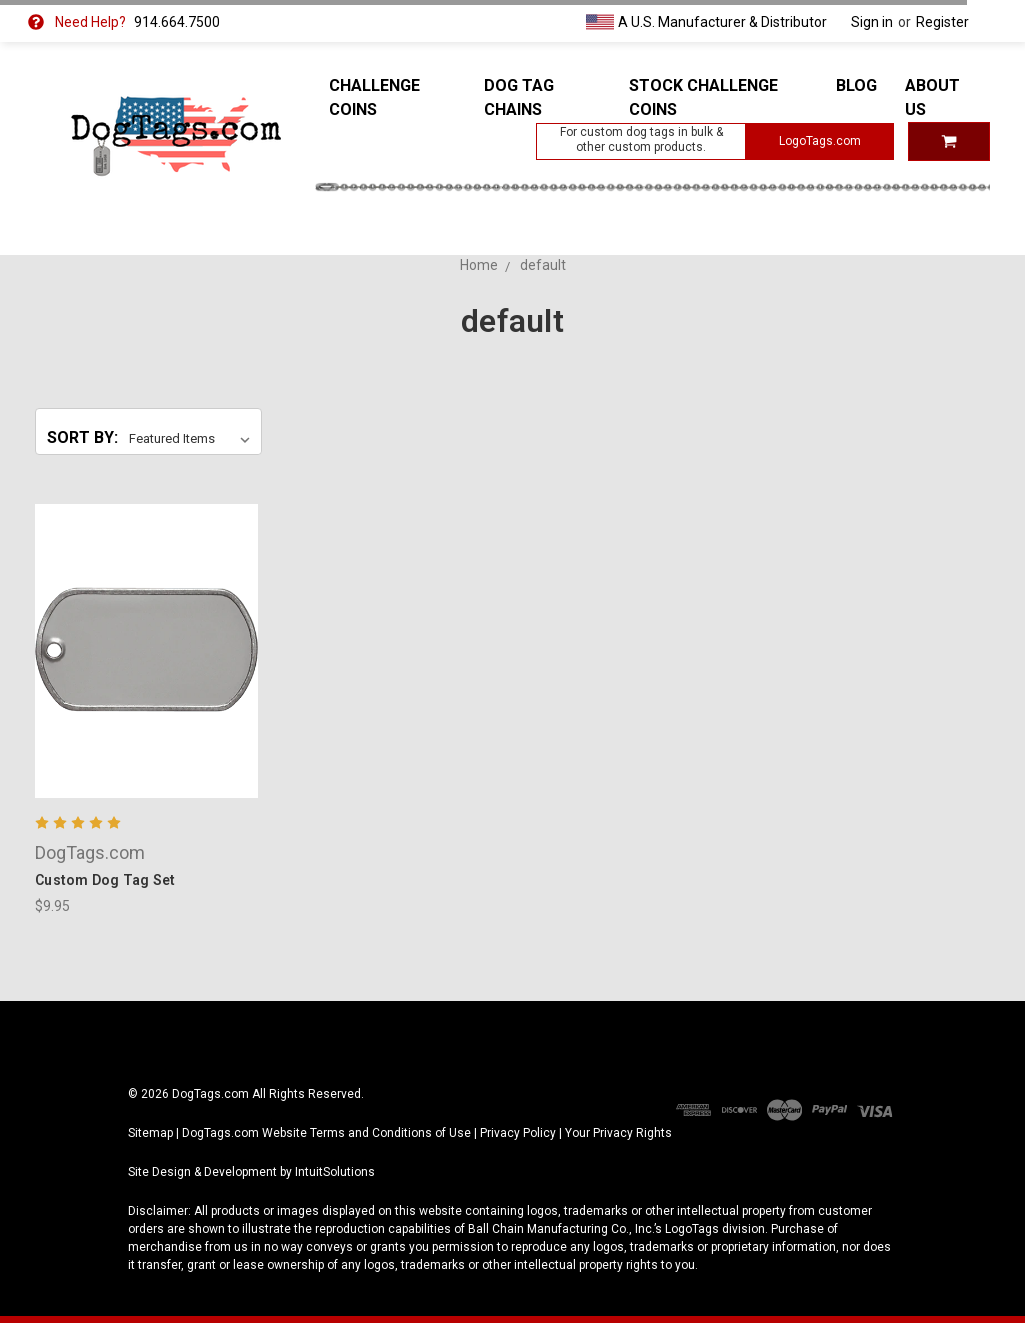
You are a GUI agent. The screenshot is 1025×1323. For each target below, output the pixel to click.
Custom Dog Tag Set (105, 880)
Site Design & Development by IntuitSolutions (251, 1172)
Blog (856, 85)
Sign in (872, 22)
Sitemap (150, 1133)
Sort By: (82, 437)
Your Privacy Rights (618, 1133)
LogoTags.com (820, 141)
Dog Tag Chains (519, 97)
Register (942, 22)
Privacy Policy (518, 1133)
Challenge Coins (374, 97)
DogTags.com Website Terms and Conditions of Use (326, 1133)
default (543, 265)
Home (479, 265)
